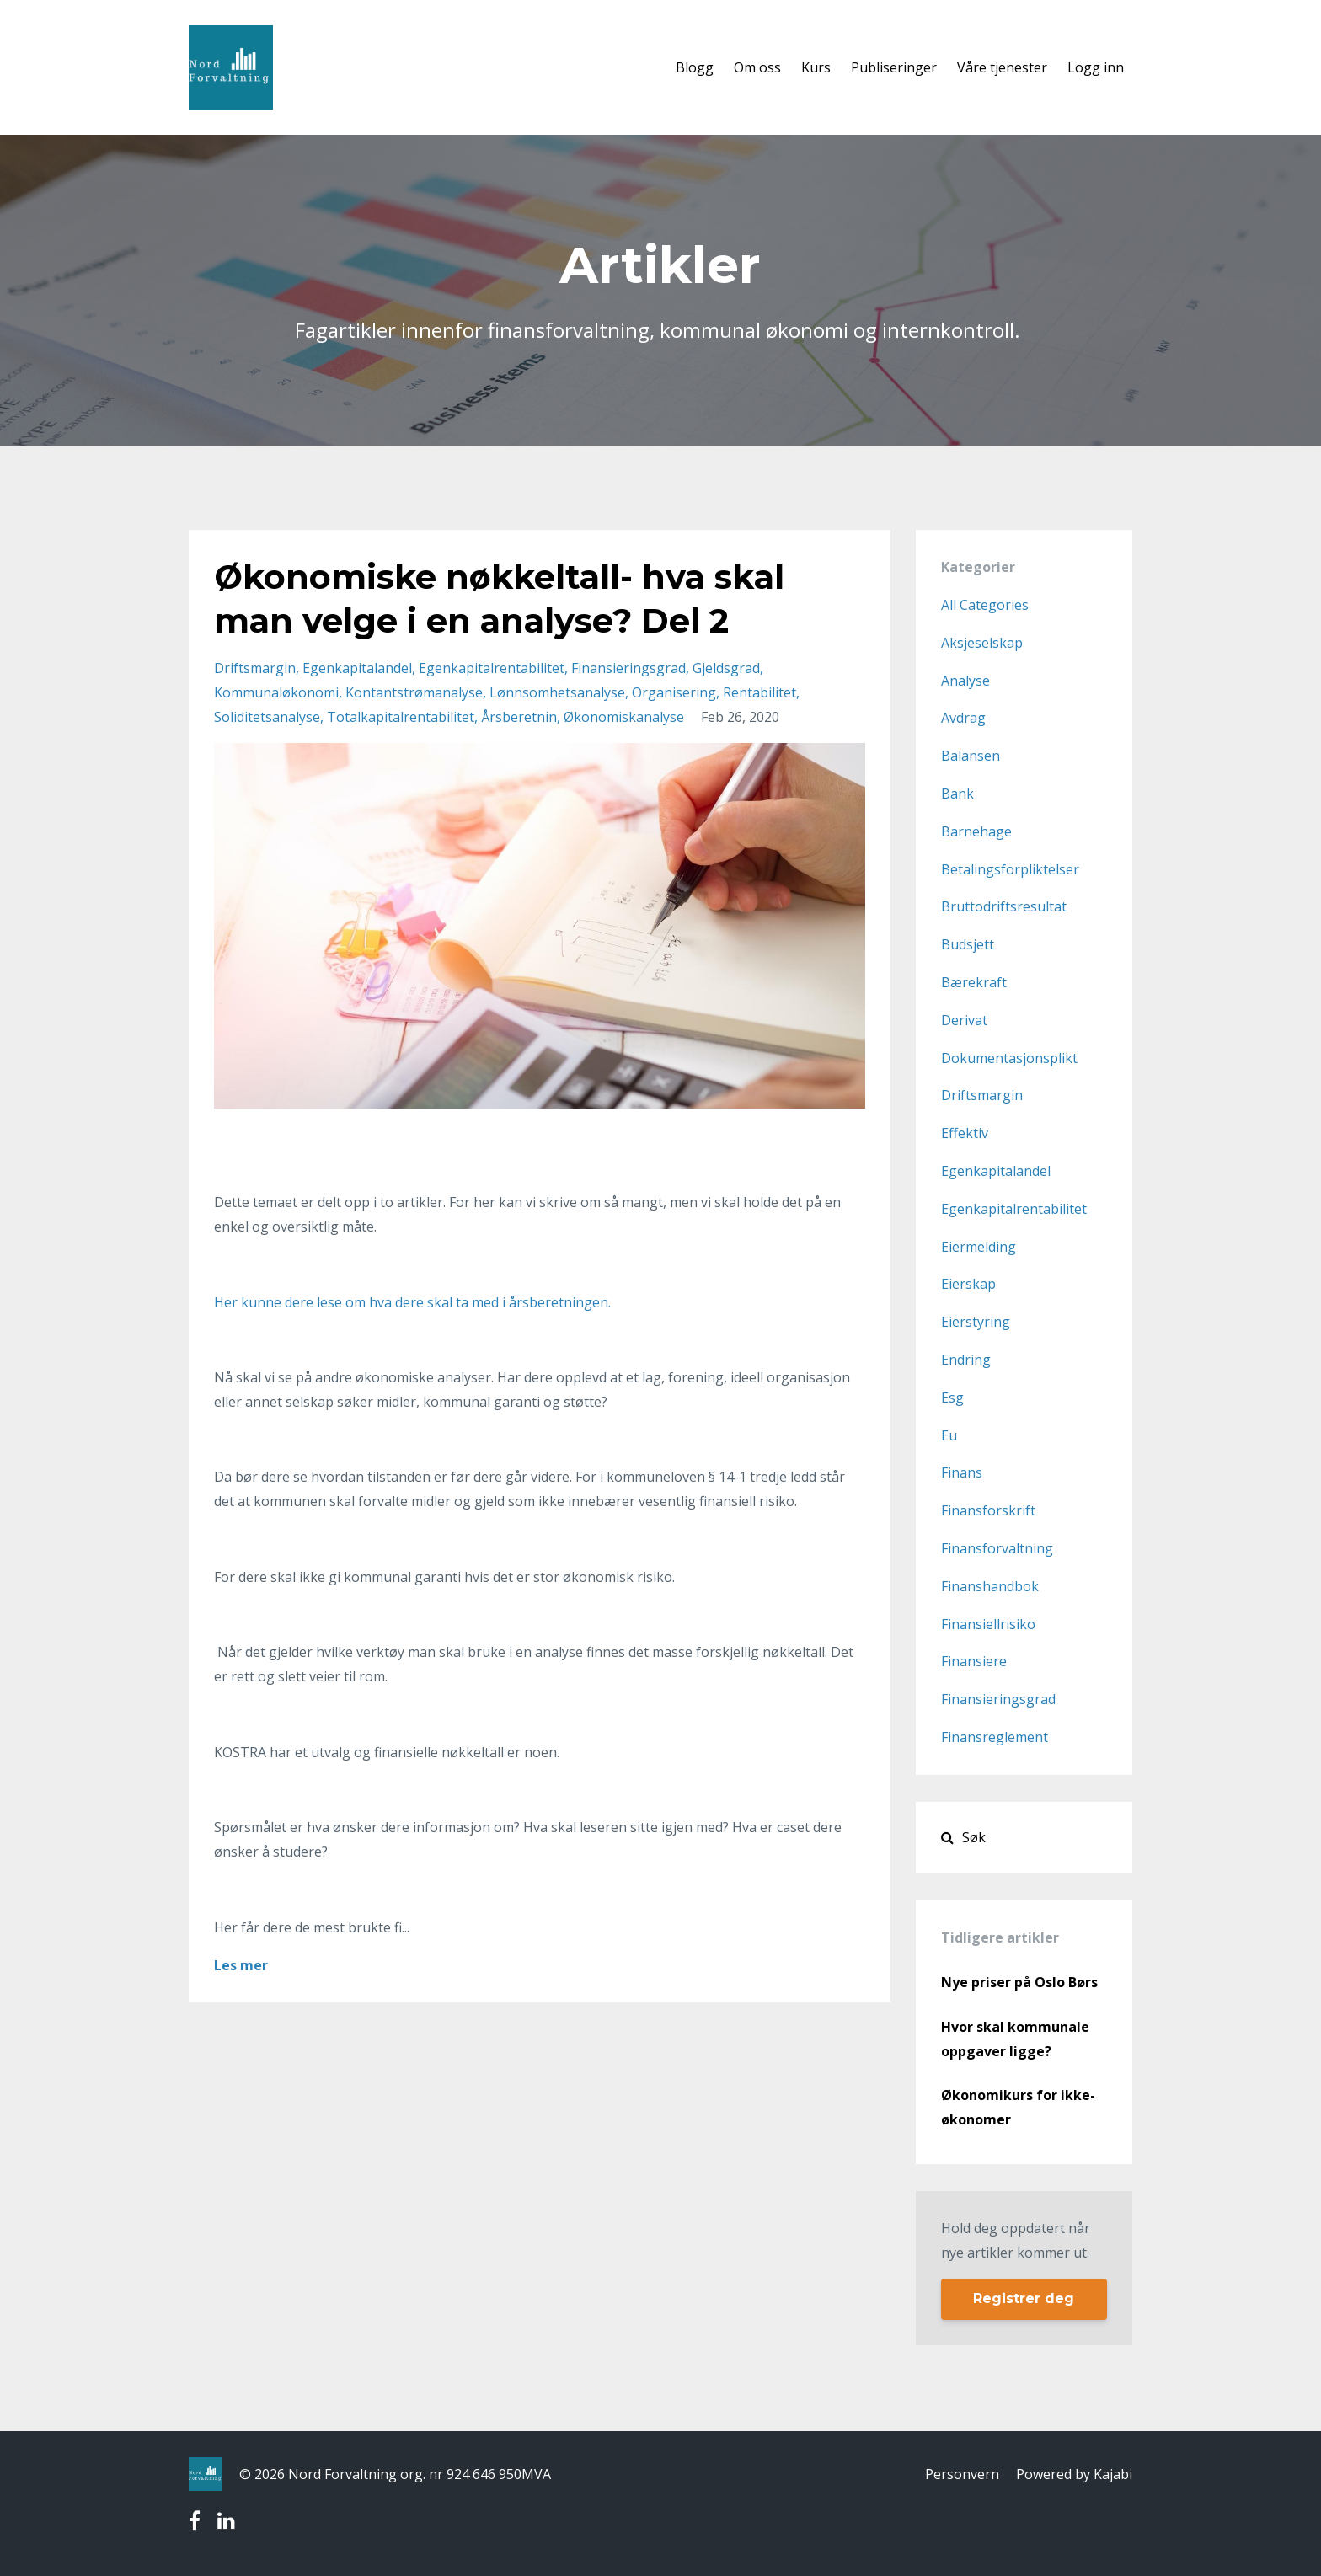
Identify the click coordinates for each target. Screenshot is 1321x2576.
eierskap (968, 1284)
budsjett (967, 944)
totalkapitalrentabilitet (400, 717)
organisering (674, 692)
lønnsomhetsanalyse (557, 692)
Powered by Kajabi (1074, 2474)
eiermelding (978, 1246)
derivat (964, 1020)
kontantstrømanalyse (414, 692)
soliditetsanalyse (267, 717)
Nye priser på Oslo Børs (1019, 1982)
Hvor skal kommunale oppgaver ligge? (1015, 2039)
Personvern (962, 2474)
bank (957, 793)
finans (961, 1472)
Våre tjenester (1002, 67)
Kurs (816, 67)
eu (949, 1435)
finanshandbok (990, 1586)
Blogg (695, 67)
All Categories (985, 605)
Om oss (757, 67)
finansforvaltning (997, 1548)
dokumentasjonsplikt (1009, 1058)
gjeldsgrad (726, 668)
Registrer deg (1023, 2298)
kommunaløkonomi (276, 692)
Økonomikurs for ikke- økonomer (1018, 2107)
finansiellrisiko (988, 1624)
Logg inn (1095, 67)
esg (952, 1397)
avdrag (963, 717)
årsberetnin (519, 717)
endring (966, 1359)
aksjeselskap (982, 642)
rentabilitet (759, 692)
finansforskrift (988, 1510)
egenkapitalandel (357, 668)
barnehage (976, 831)
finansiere (974, 1661)
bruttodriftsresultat (1004, 906)
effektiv (964, 1133)
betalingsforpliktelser (1010, 869)
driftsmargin (255, 668)
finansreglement (994, 1737)
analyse (965, 680)
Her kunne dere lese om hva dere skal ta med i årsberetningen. (412, 1302)
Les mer (241, 1965)
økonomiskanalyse (624, 717)
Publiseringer (894, 67)
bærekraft (974, 982)
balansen (970, 755)
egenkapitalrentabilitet (491, 668)
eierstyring (975, 1321)
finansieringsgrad (628, 668)
